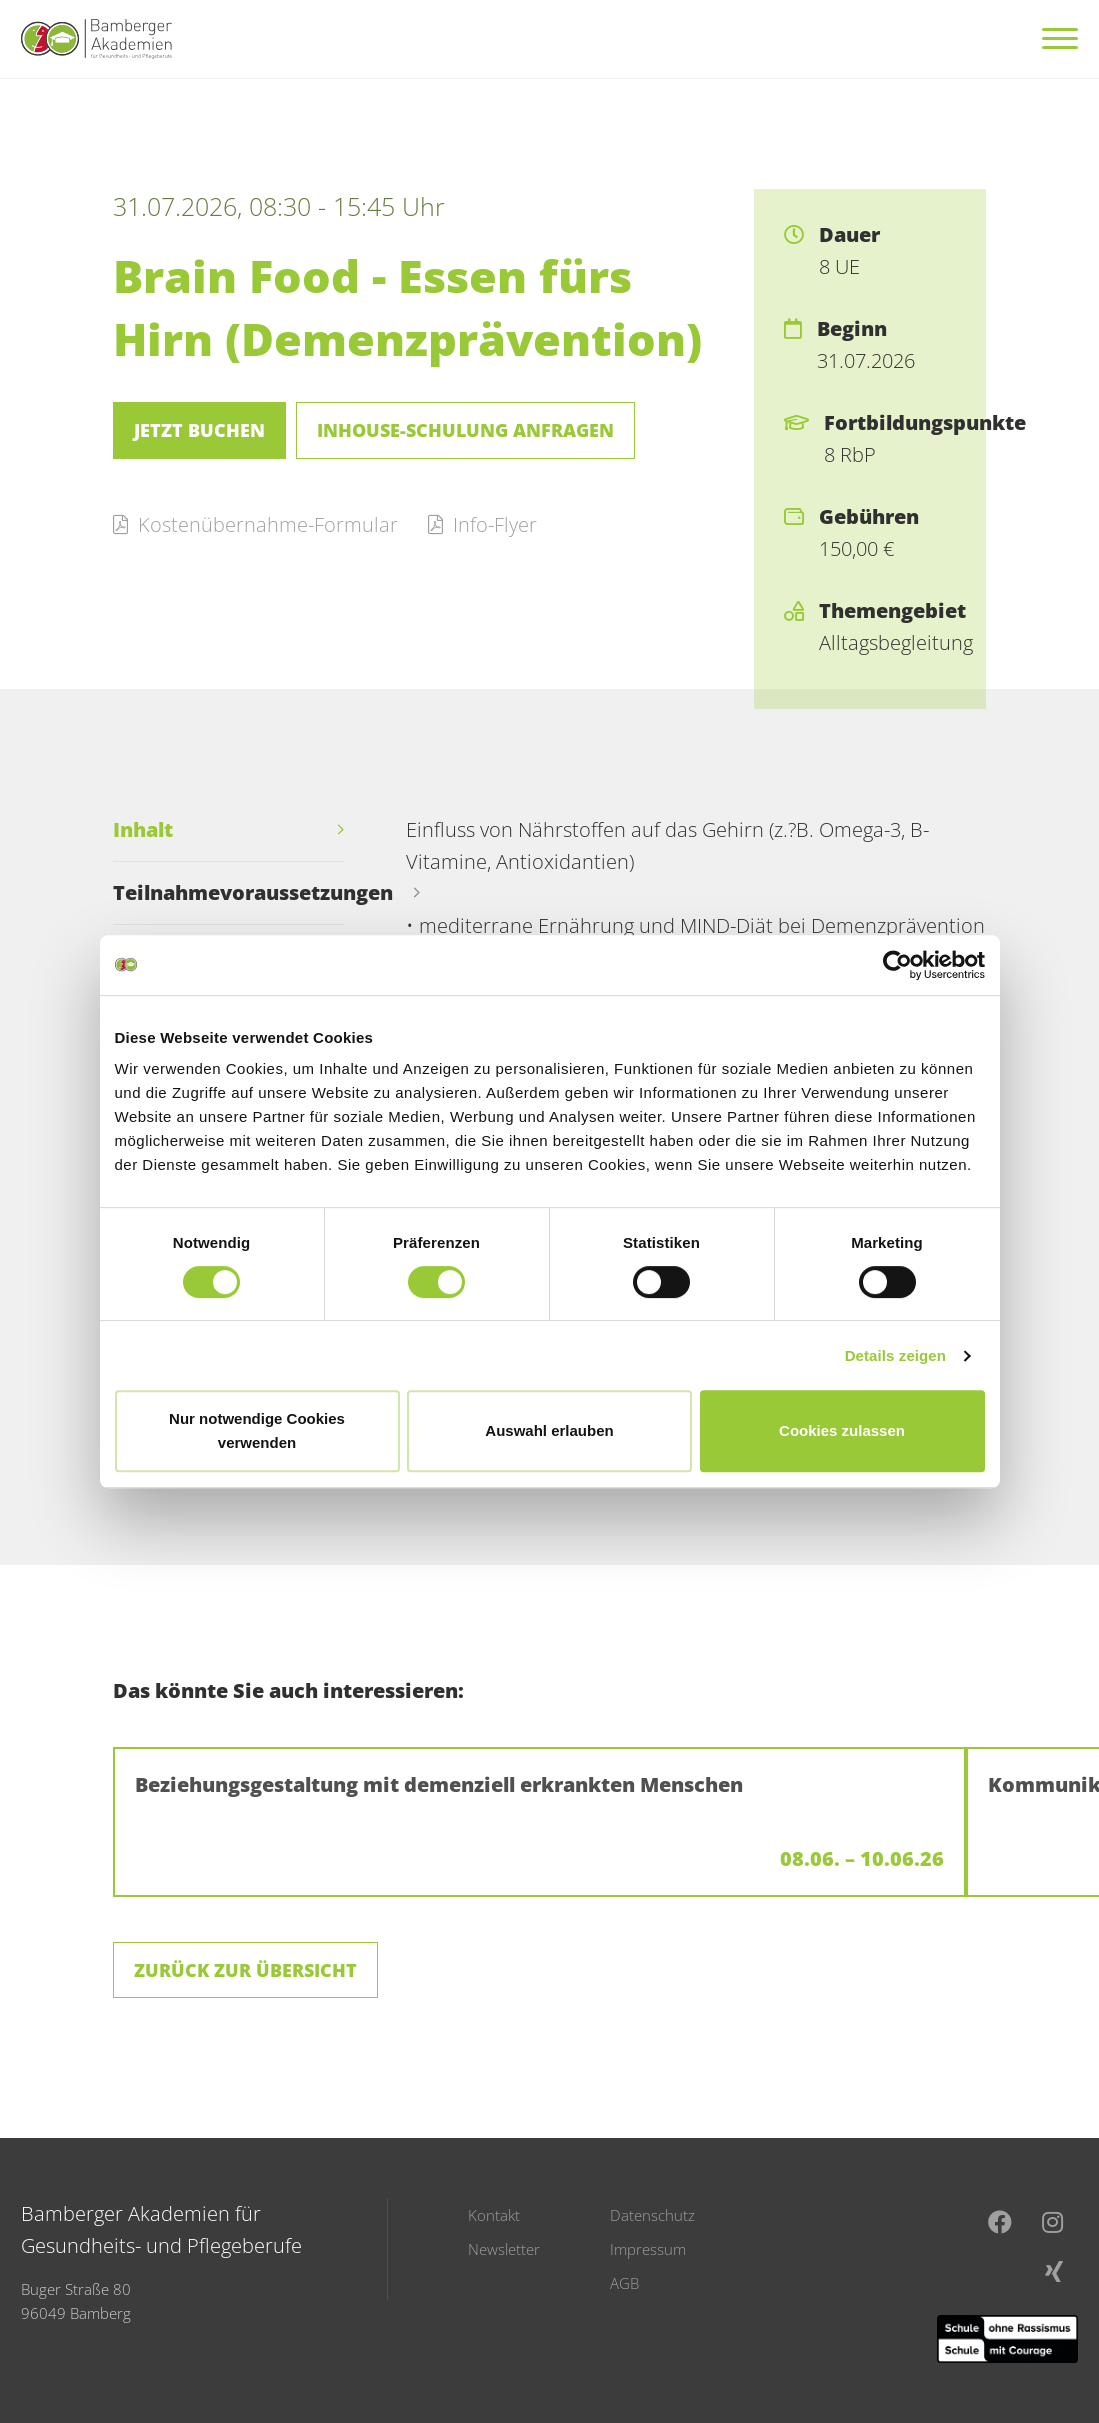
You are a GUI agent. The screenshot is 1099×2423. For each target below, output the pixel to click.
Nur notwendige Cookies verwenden (257, 1430)
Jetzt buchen (199, 430)
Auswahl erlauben (549, 1430)
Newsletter (504, 2249)
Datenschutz (652, 2215)
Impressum (648, 2249)
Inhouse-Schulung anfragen (465, 430)
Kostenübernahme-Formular (255, 524)
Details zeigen (895, 1355)
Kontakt (494, 2215)
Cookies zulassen (842, 1430)
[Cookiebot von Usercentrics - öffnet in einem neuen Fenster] (897, 965)
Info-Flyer (482, 524)
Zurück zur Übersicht (245, 1970)
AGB (624, 2283)
